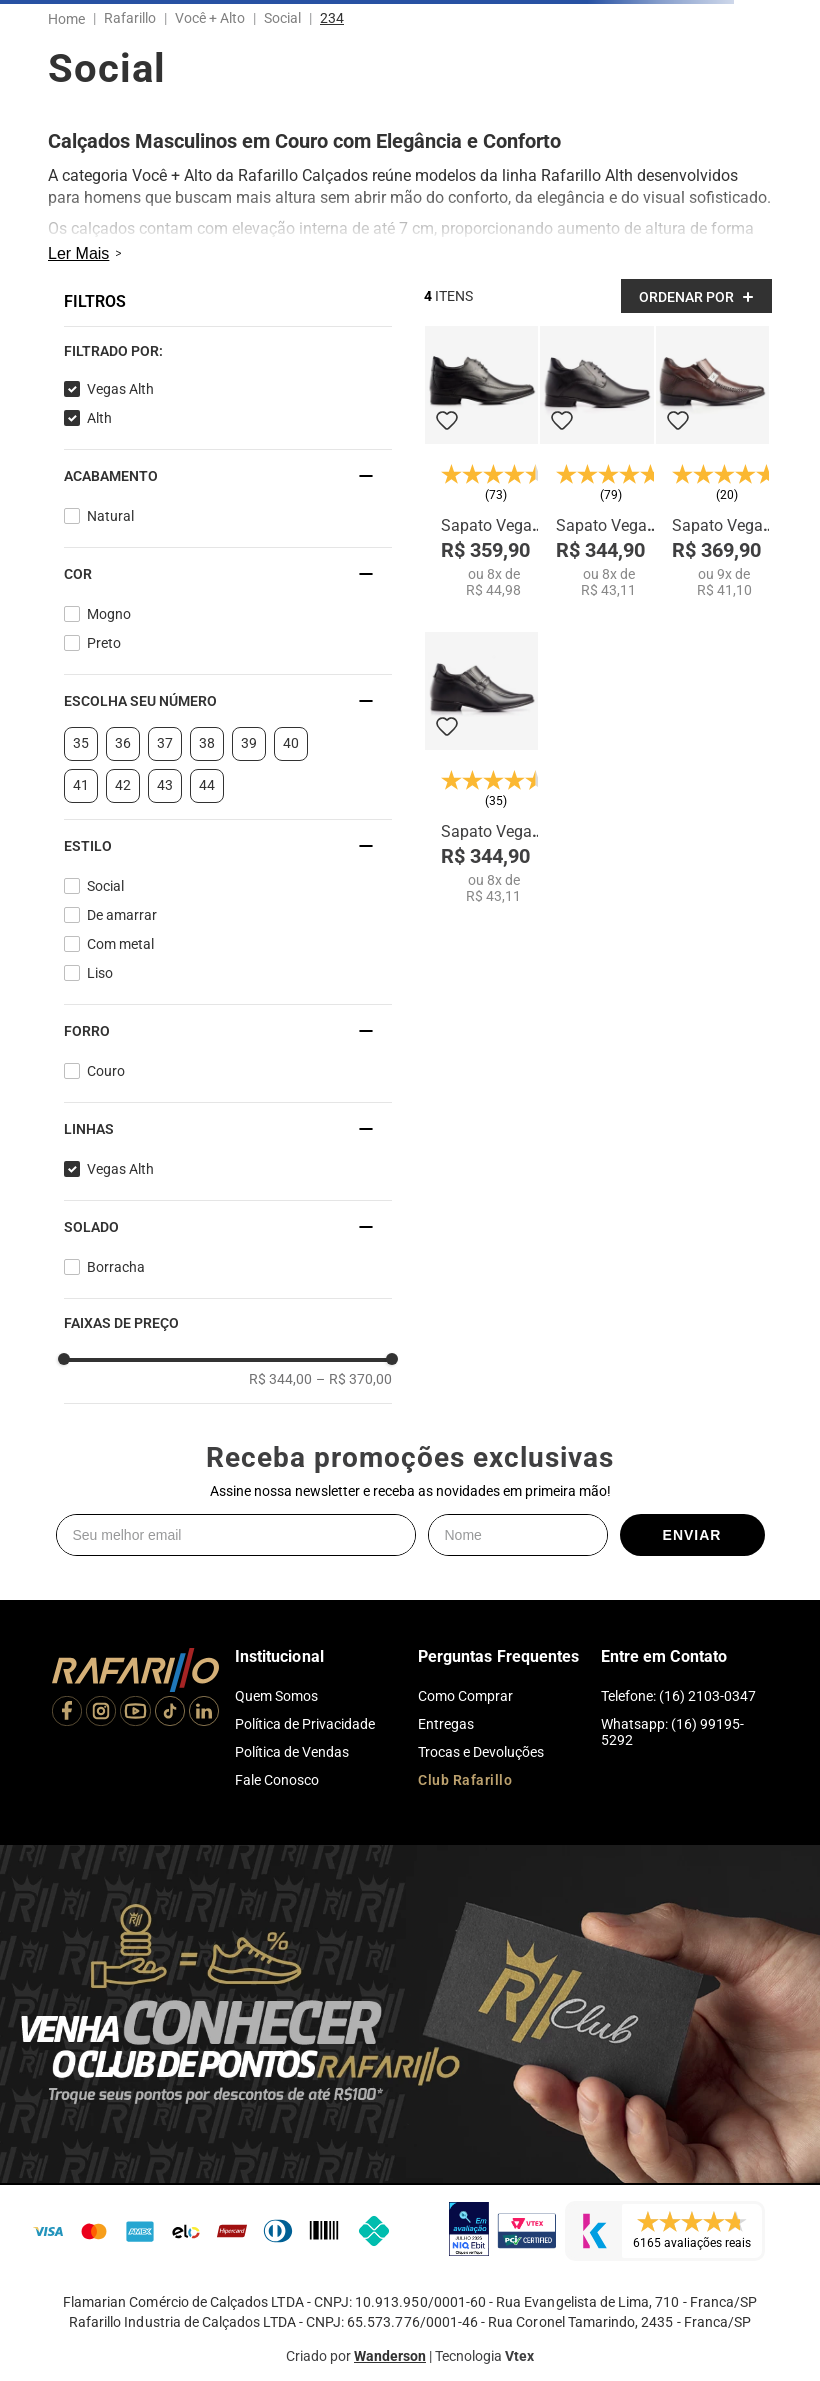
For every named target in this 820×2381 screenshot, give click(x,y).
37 (165, 743)
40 (291, 743)
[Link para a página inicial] (70, 19)
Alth (99, 418)
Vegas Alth (120, 389)
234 (332, 18)
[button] (228, 351)
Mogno (109, 614)
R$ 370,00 (354, 1379)
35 (81, 743)
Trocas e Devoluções (481, 1752)
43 (165, 785)
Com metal (120, 944)
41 (81, 785)
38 (207, 743)
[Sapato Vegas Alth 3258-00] (596, 462)
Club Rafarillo (465, 1780)
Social (282, 18)
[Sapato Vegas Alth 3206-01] (481, 462)
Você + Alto (210, 18)
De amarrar (122, 915)
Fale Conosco (277, 1780)
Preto (104, 643)
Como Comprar (465, 1696)
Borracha (116, 1267)
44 (207, 785)
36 (123, 743)
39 (249, 743)
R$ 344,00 (280, 1379)
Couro (106, 1071)
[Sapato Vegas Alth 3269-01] (712, 462)
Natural (110, 516)
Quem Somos (276, 1696)
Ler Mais (78, 253)
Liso (100, 973)
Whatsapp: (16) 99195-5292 (672, 1732)
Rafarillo (130, 18)
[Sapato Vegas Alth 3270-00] (481, 768)
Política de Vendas (292, 1752)
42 (123, 785)
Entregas (446, 1724)
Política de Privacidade (305, 1724)
